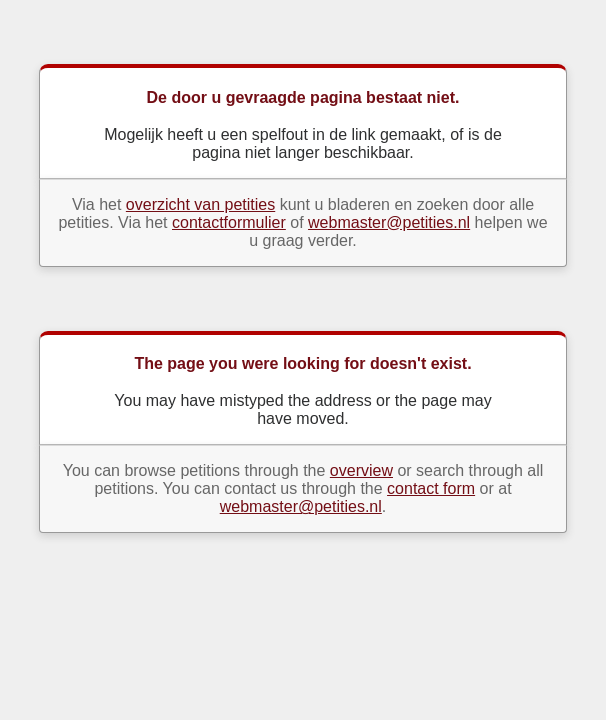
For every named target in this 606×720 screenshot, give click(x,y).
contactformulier (229, 222)
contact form (431, 488)
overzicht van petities (200, 204)
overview (361, 470)
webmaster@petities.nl (389, 222)
